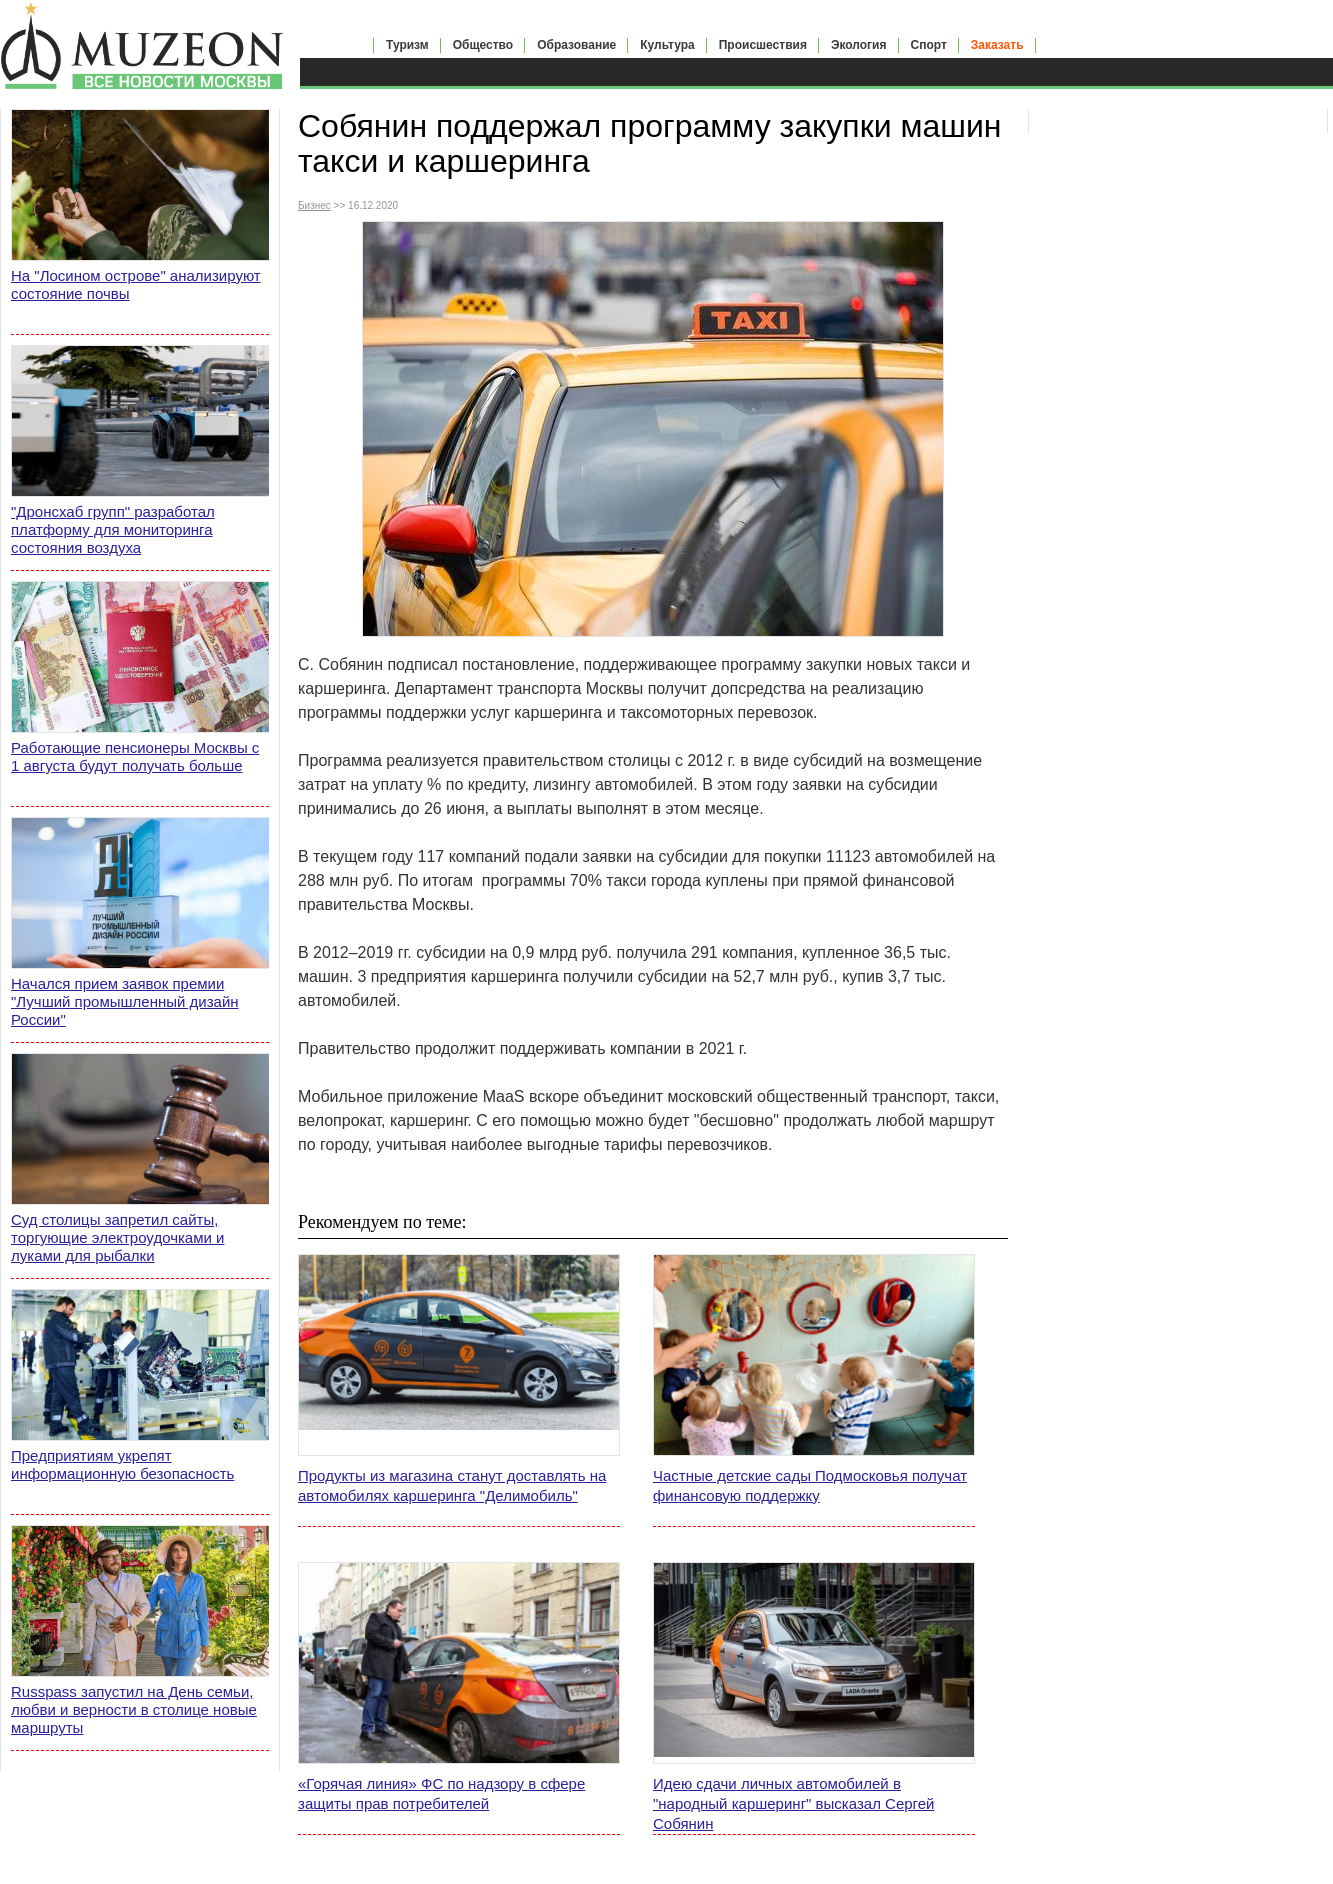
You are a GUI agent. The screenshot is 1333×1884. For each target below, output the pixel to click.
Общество (483, 45)
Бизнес (314, 205)
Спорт (929, 45)
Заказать (997, 45)
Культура (667, 45)
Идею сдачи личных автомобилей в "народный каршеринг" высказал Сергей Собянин (793, 1803)
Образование (576, 45)
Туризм (407, 45)
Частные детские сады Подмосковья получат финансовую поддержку (810, 1485)
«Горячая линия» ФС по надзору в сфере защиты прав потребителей (441, 1793)
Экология (859, 45)
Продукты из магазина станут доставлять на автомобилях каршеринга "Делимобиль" (452, 1485)
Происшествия (763, 45)
